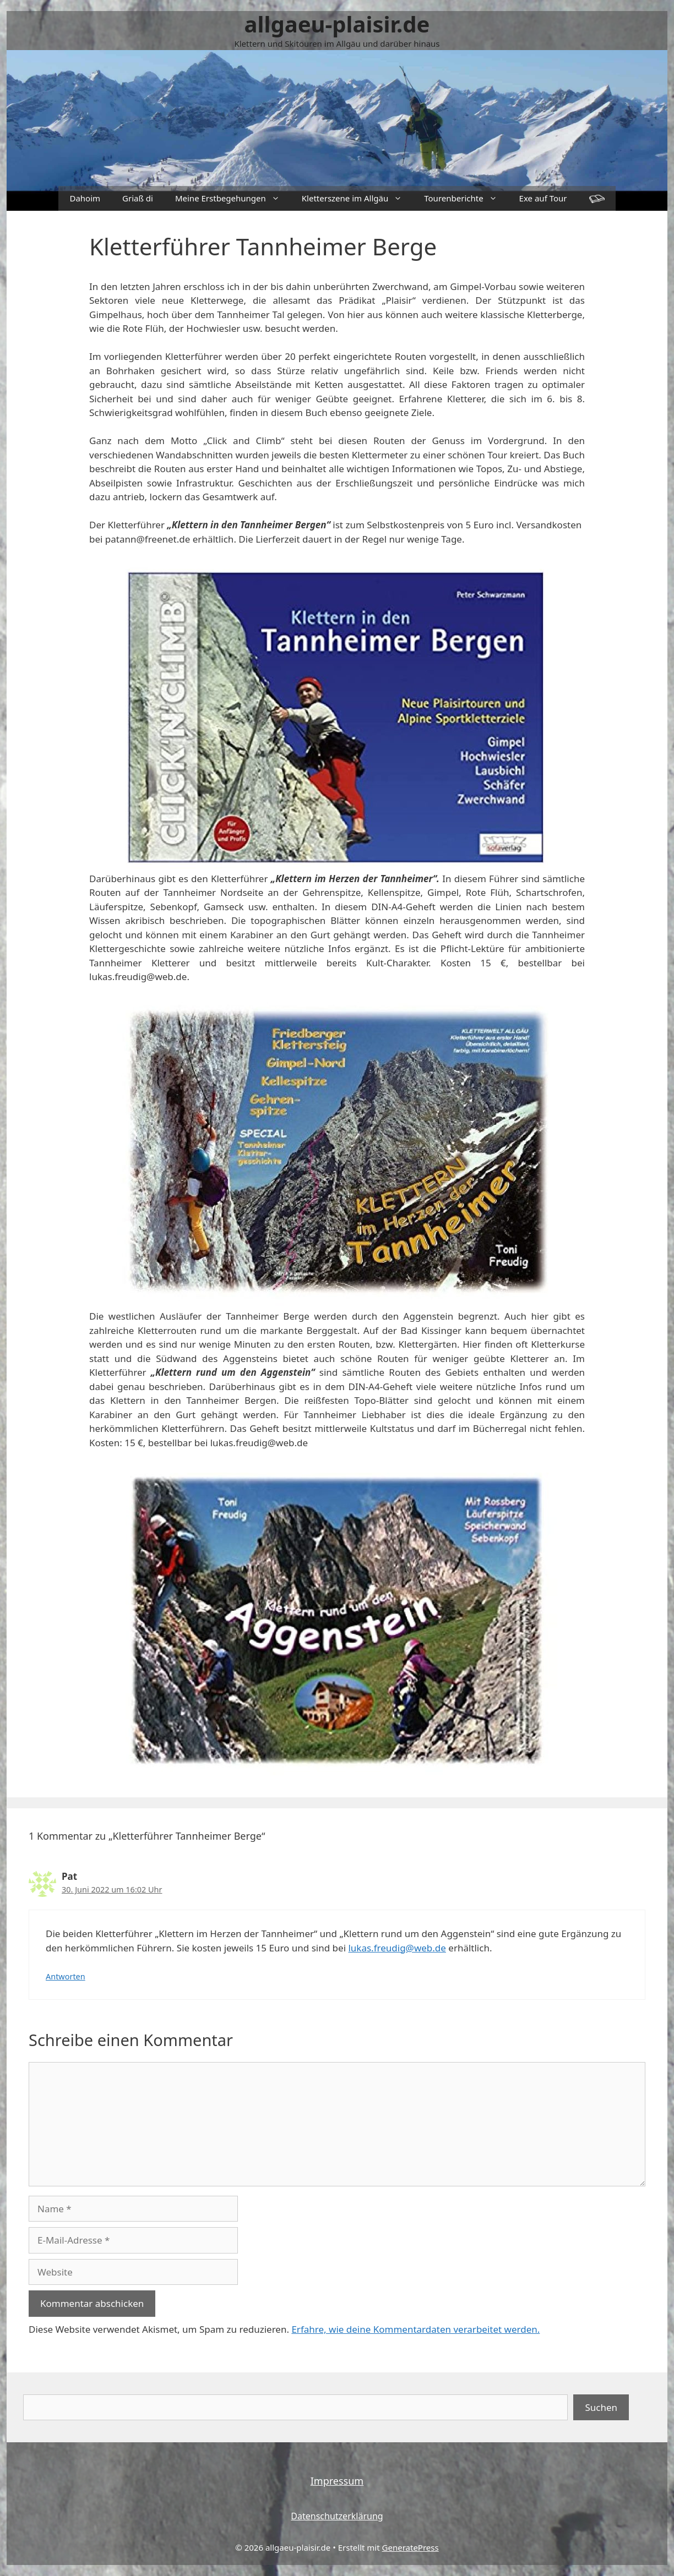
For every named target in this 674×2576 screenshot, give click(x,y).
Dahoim (84, 198)
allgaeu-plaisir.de (337, 24)
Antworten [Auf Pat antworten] (65, 1976)
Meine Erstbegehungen (233, 198)
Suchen (601, 2407)
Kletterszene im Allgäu (357, 198)
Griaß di (137, 198)
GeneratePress (410, 2547)
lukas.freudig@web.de (396, 1947)
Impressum (337, 2480)
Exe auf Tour (543, 198)
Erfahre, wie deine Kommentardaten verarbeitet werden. (415, 2329)
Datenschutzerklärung (337, 2516)
